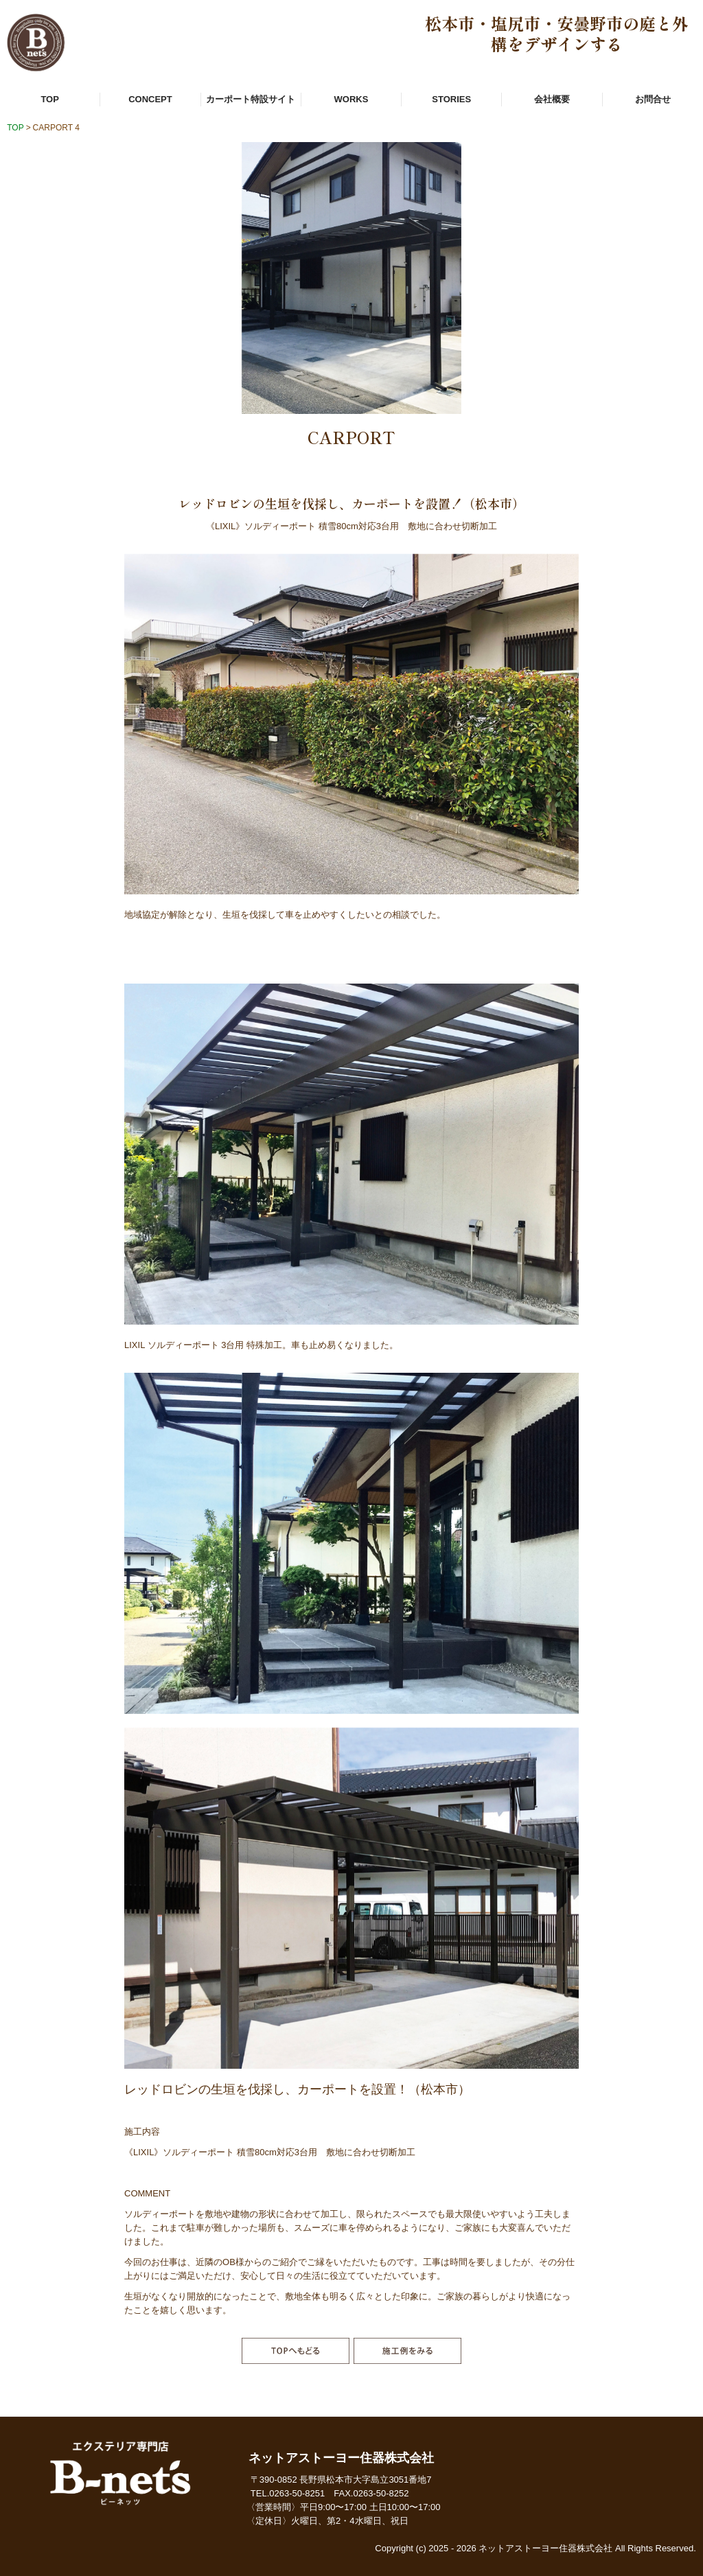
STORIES (451, 99)
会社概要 (552, 99)
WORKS (351, 99)
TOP (50, 99)
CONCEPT (150, 99)
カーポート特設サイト (250, 99)
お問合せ (653, 99)
